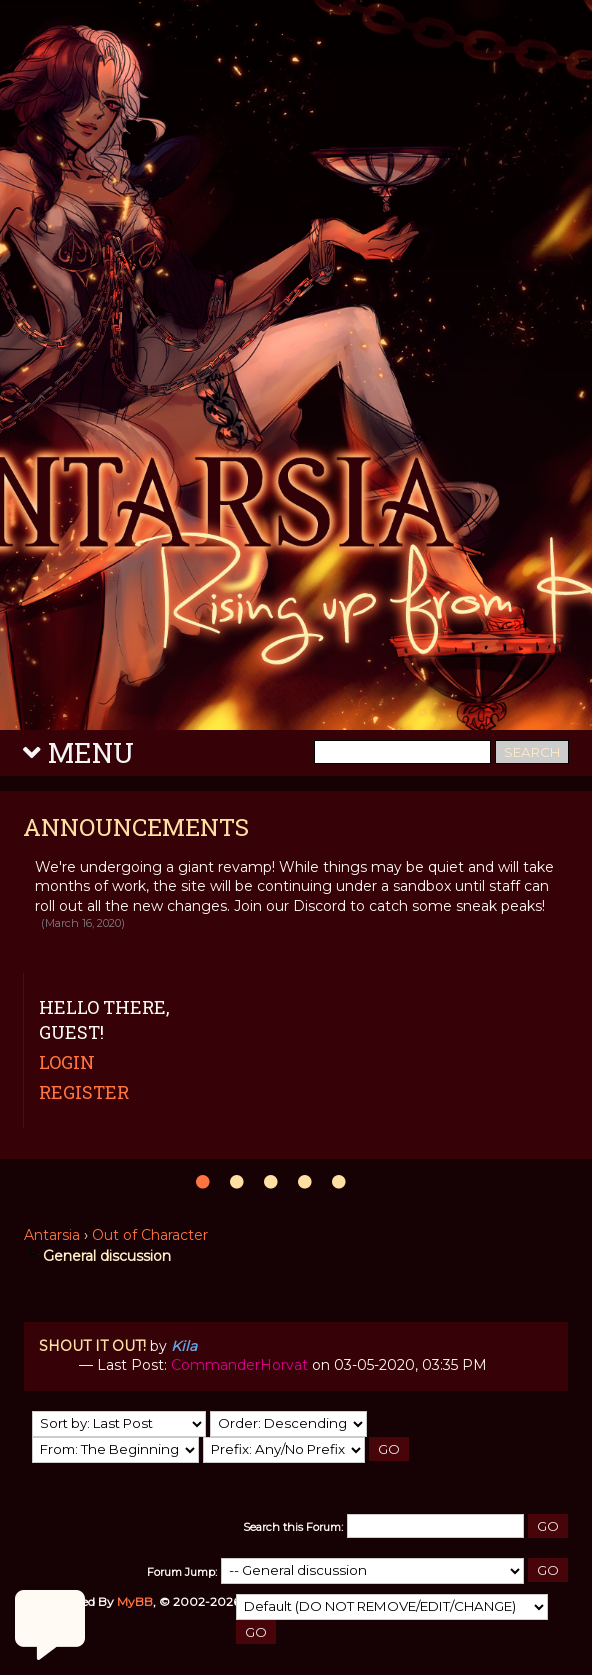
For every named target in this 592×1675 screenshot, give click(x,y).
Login (67, 1062)
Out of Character (150, 1235)
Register (84, 1092)
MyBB (135, 1601)
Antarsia (52, 1235)
